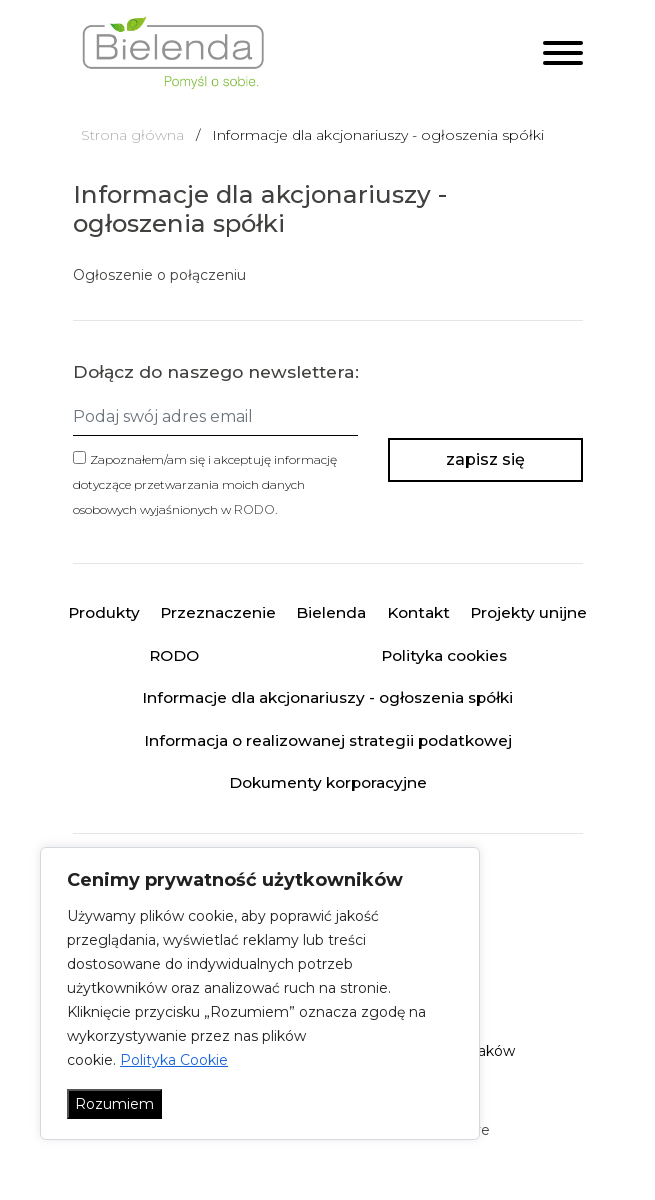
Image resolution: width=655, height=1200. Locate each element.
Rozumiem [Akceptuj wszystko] (114, 1104)
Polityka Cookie (174, 1060)
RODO (254, 509)
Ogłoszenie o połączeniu (159, 275)
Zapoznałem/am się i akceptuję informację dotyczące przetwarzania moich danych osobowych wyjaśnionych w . (205, 484)
